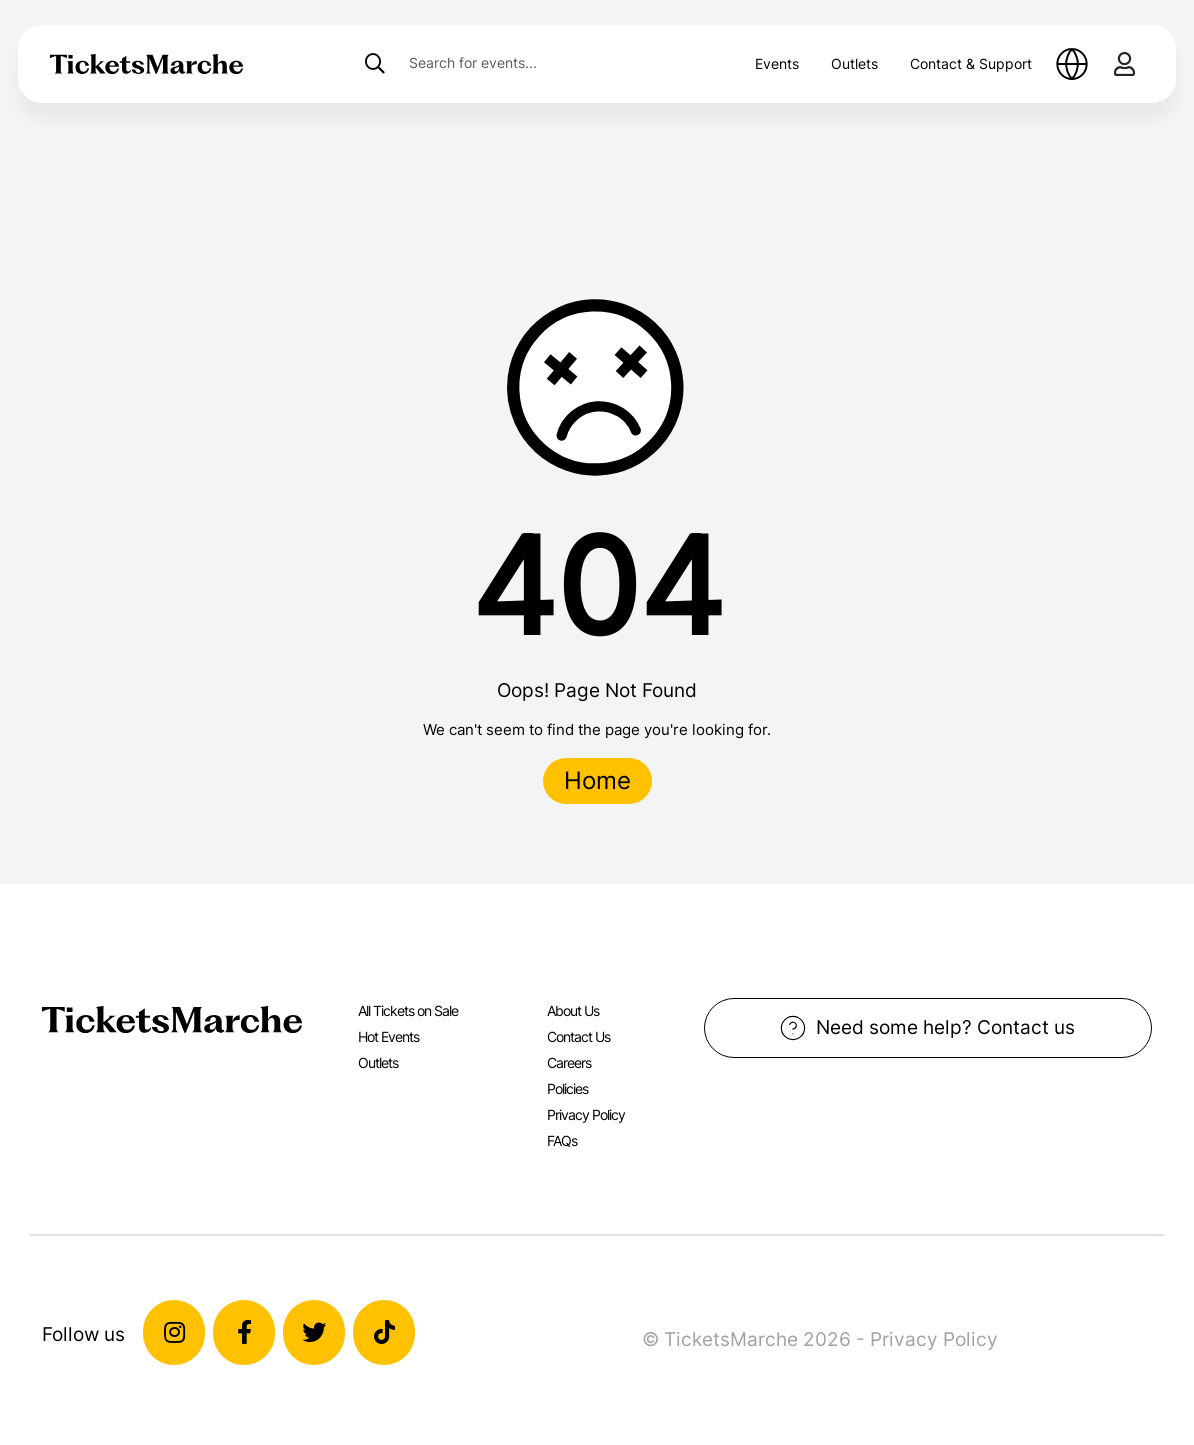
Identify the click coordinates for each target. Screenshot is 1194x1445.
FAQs (562, 1140)
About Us (573, 1010)
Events (777, 63)
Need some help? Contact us (927, 1028)
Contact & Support (971, 63)
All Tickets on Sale (408, 1010)
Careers (569, 1062)
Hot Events (388, 1036)
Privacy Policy (586, 1114)
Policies (567, 1088)
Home (597, 780)
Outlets (854, 63)
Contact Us (578, 1036)
